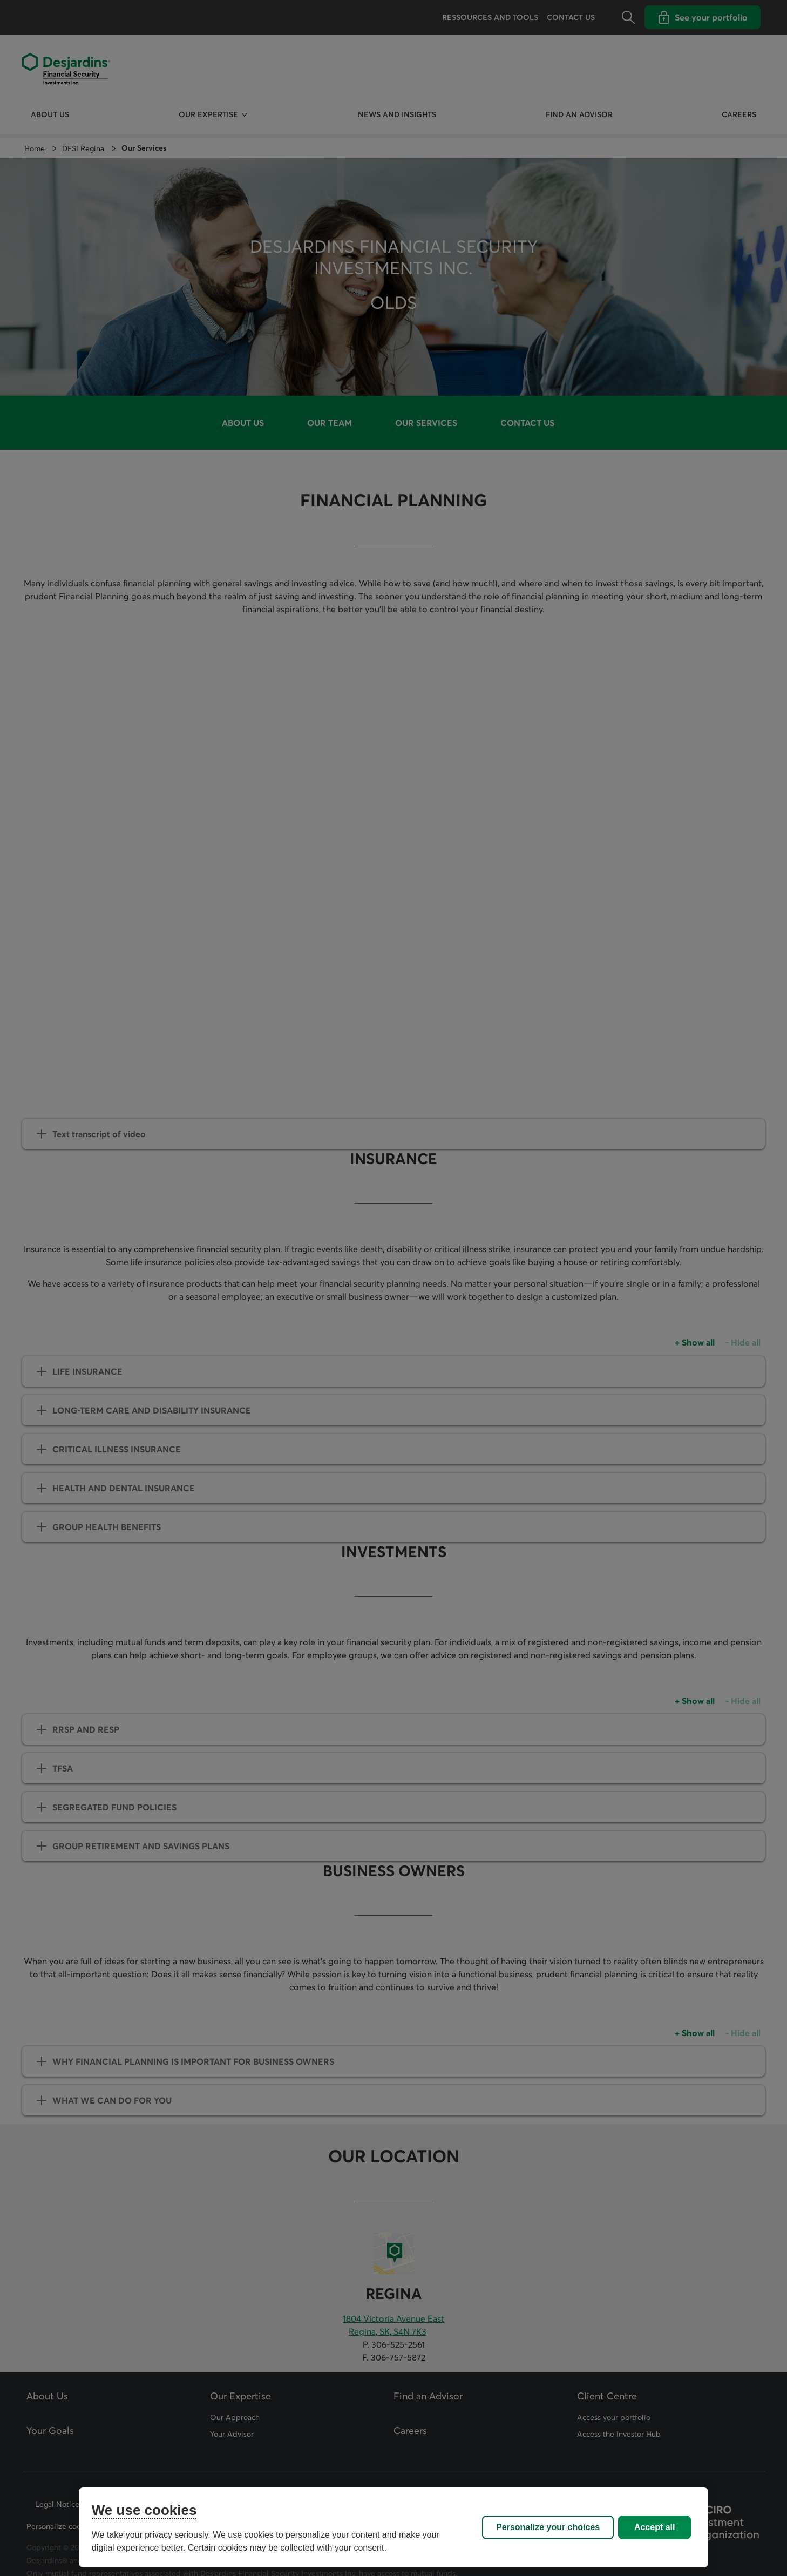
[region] (393, 2527)
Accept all (654, 2527)
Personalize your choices (548, 2527)
